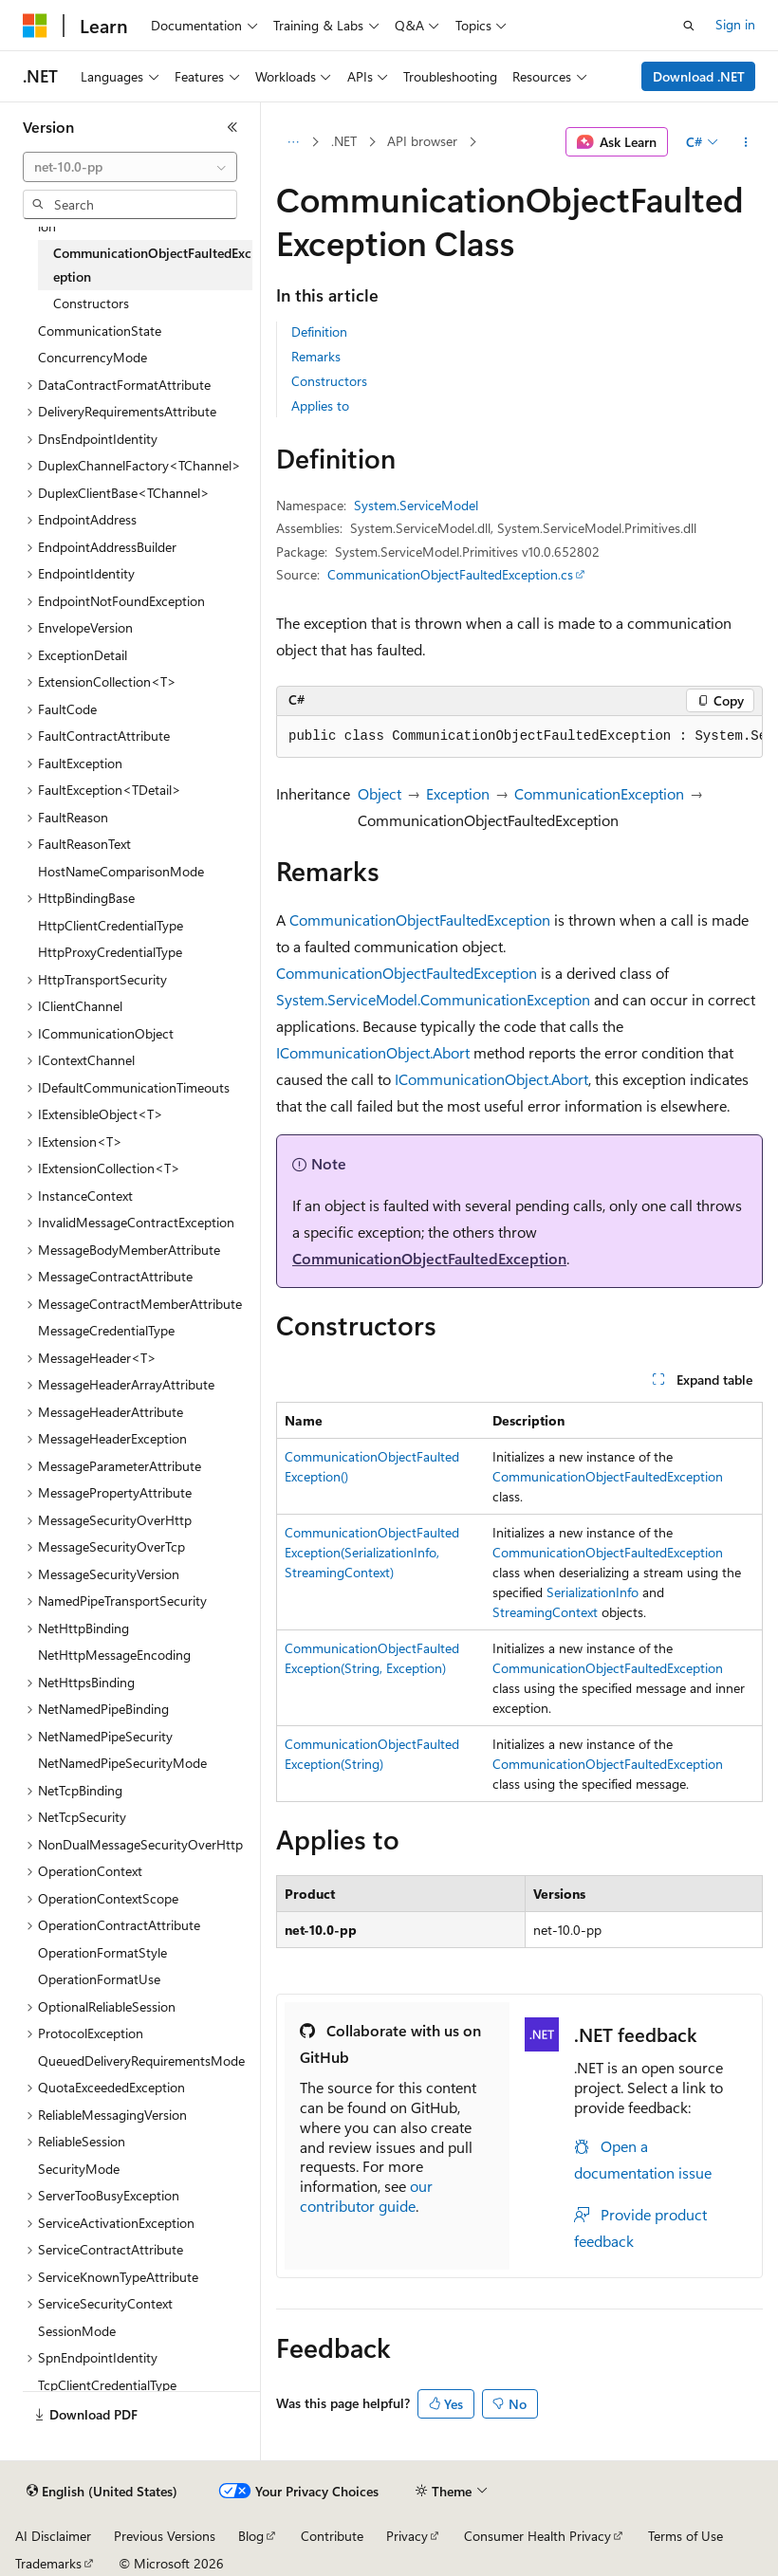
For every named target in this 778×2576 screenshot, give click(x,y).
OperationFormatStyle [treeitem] (102, 1952)
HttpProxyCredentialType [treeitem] (110, 952)
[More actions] (746, 142)
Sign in (735, 24)
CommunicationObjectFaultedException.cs (450, 574)
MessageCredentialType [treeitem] (106, 1330)
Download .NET (699, 76)
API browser (422, 141)
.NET (344, 141)
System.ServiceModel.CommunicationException (433, 999)
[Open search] (689, 26)
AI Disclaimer (53, 2536)
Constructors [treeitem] (91, 303)
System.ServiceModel (416, 505)
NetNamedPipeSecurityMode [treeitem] (122, 1763)
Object (379, 793)
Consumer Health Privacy (537, 2536)
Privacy (407, 2536)
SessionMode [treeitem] (77, 2331)
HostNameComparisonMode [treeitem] (121, 871)
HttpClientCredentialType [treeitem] (110, 925)
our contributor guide (366, 2196)
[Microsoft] (35, 25)
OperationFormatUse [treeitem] (99, 1979)
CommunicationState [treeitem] (99, 331)
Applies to (320, 405)
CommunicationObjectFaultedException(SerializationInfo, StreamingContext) (372, 1552)
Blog (251, 2536)
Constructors (329, 381)
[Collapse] (232, 127)
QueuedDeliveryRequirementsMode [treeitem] (141, 2061)
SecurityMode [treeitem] (79, 2169)
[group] (519, 737)
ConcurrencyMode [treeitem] (92, 357)
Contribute (332, 2536)
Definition (319, 331)
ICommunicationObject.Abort (373, 1052)
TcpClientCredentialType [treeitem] (107, 2385)
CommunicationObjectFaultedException (419, 919)
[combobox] (130, 167)
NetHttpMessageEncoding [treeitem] (114, 1655)
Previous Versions (164, 2536)
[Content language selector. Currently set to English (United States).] (102, 2491)
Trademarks (48, 2563)
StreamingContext (545, 1612)
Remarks (316, 356)
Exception (458, 793)
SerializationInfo (592, 1592)
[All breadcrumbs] (292, 142)
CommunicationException (599, 793)
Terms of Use (685, 2536)
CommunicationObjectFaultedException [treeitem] (152, 264)
